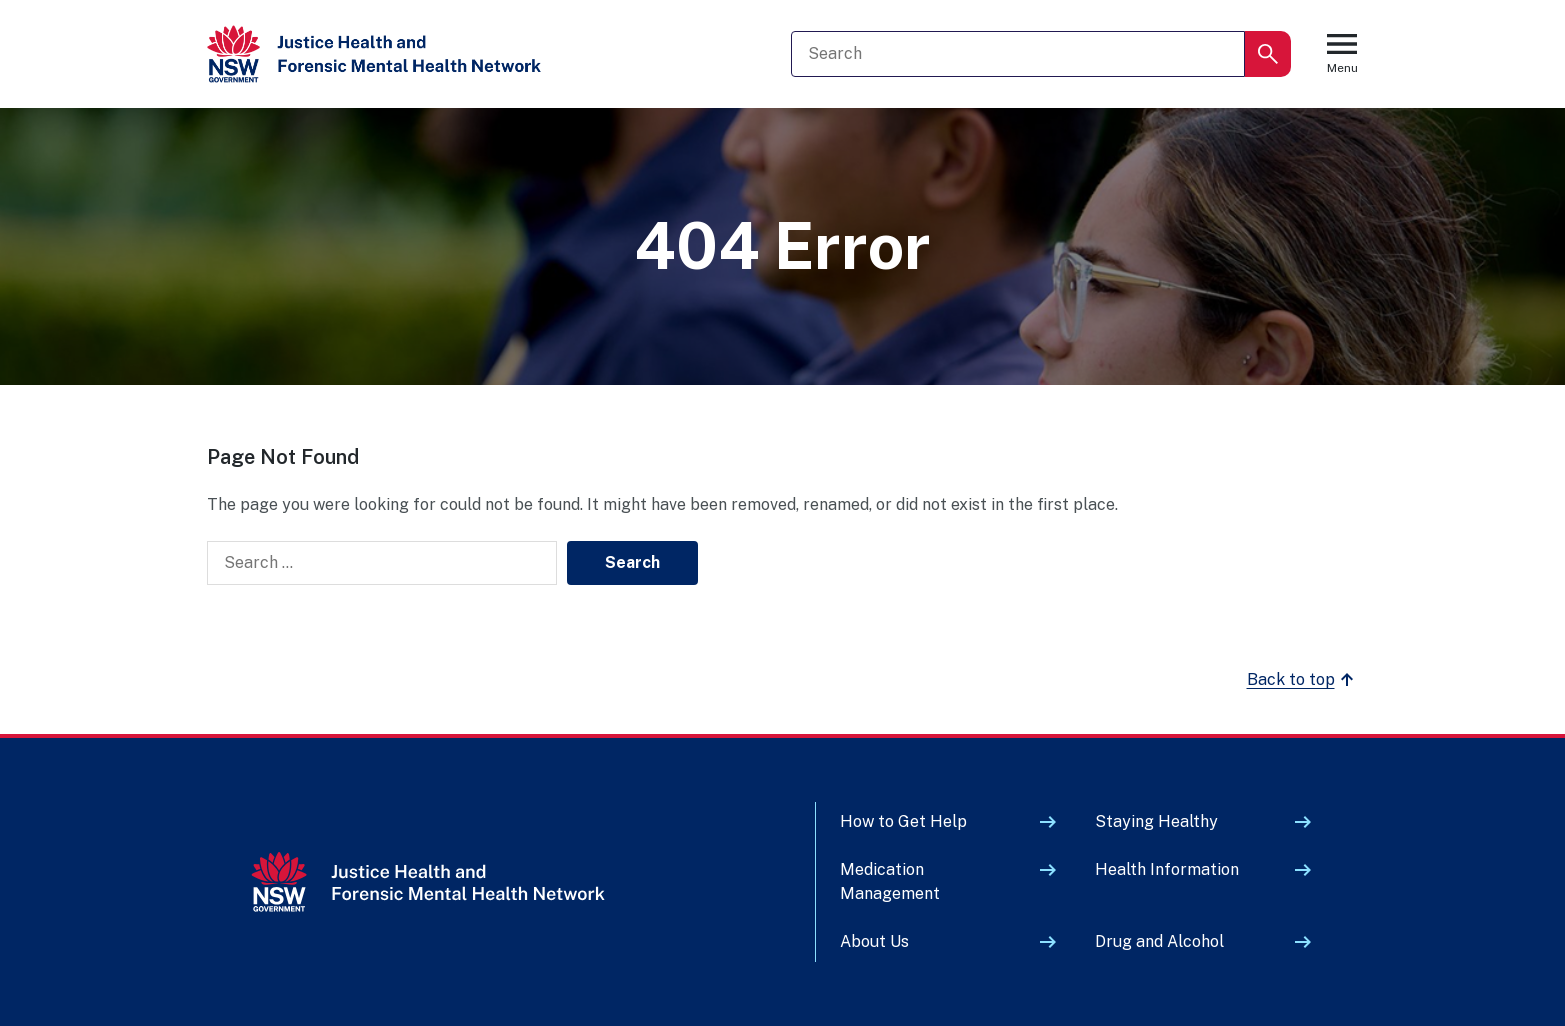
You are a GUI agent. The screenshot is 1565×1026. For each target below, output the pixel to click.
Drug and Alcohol (1159, 941)
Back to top (1303, 680)
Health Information (1167, 869)
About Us (874, 941)
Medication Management (890, 881)
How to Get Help (903, 821)
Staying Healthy (1156, 821)
